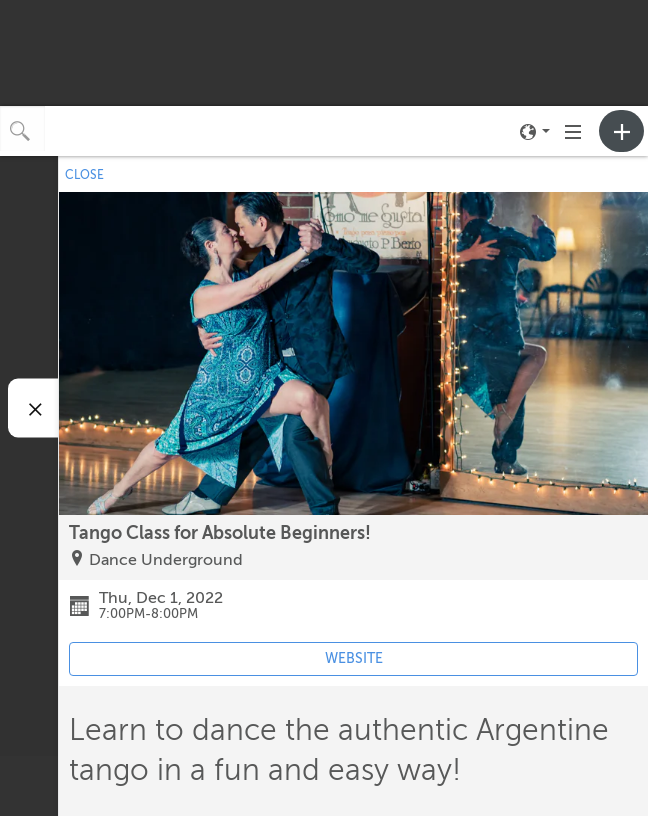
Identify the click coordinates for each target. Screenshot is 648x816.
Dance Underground (166, 560)
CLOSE (84, 175)
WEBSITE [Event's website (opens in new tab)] (354, 658)
